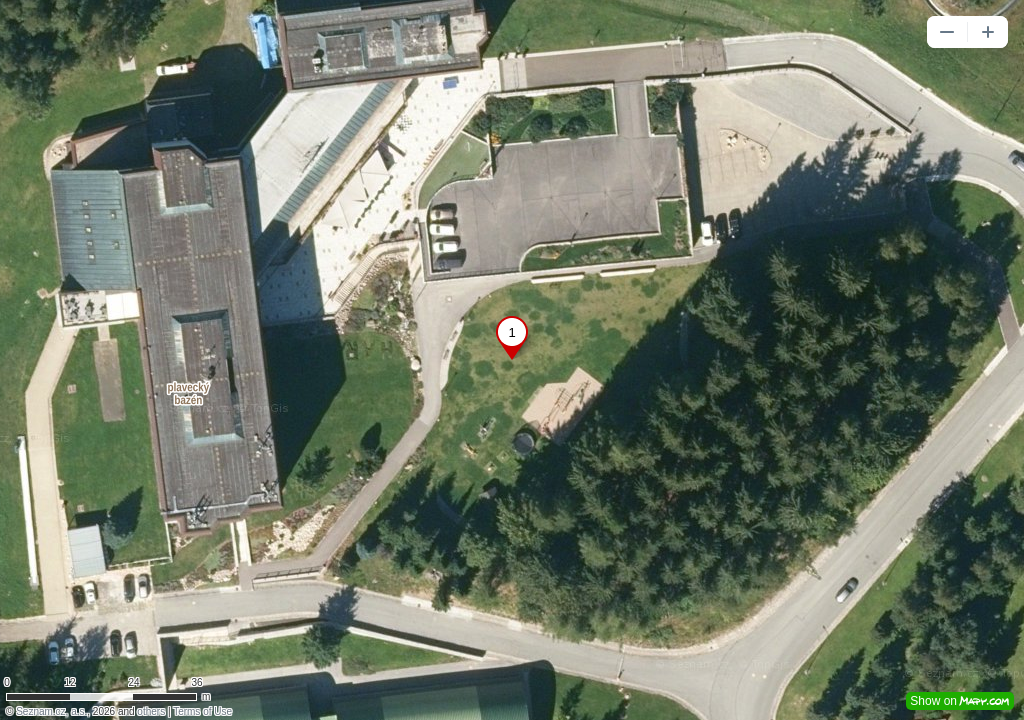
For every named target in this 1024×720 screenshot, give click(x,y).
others (151, 711)
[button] (947, 32)
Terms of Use (202, 711)
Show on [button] (960, 701)
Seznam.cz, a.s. (51, 711)
